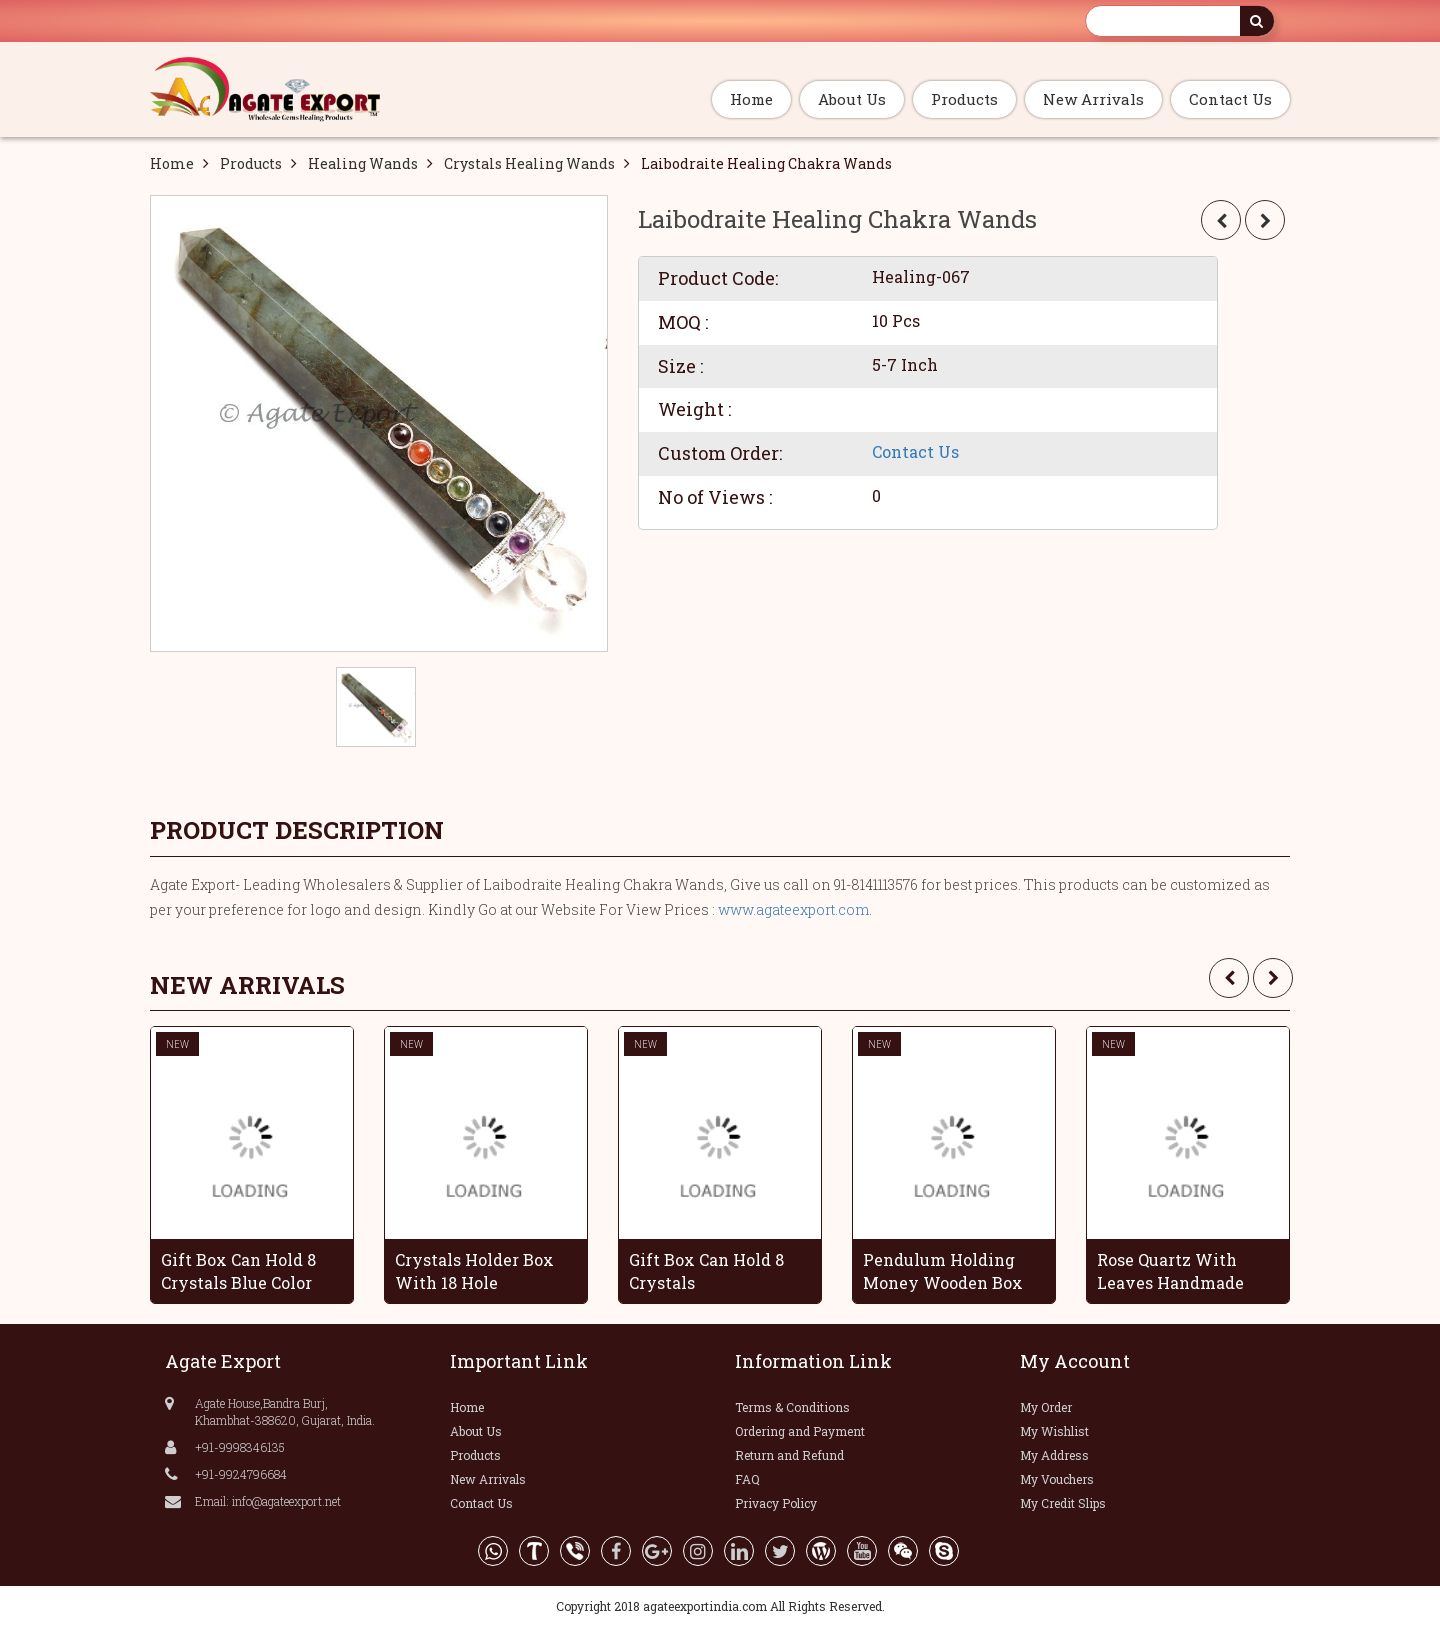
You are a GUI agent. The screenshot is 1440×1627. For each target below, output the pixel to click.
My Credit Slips (1063, 1503)
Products (964, 99)
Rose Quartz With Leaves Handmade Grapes (1170, 1271)
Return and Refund (789, 1455)
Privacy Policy (776, 1503)
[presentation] (1229, 978)
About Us (852, 99)
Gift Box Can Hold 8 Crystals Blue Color (238, 1271)
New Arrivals (1093, 99)
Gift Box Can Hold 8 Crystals (706, 1271)
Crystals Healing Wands (529, 163)
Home (751, 99)
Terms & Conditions (792, 1407)
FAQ (747, 1479)
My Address (1054, 1455)
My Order (1046, 1407)
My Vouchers (1057, 1479)
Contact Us (1230, 99)
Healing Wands (363, 163)
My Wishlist (1054, 1431)
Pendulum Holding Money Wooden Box (943, 1271)
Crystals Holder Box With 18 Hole (474, 1271)
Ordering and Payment (800, 1431)
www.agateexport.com (793, 909)
